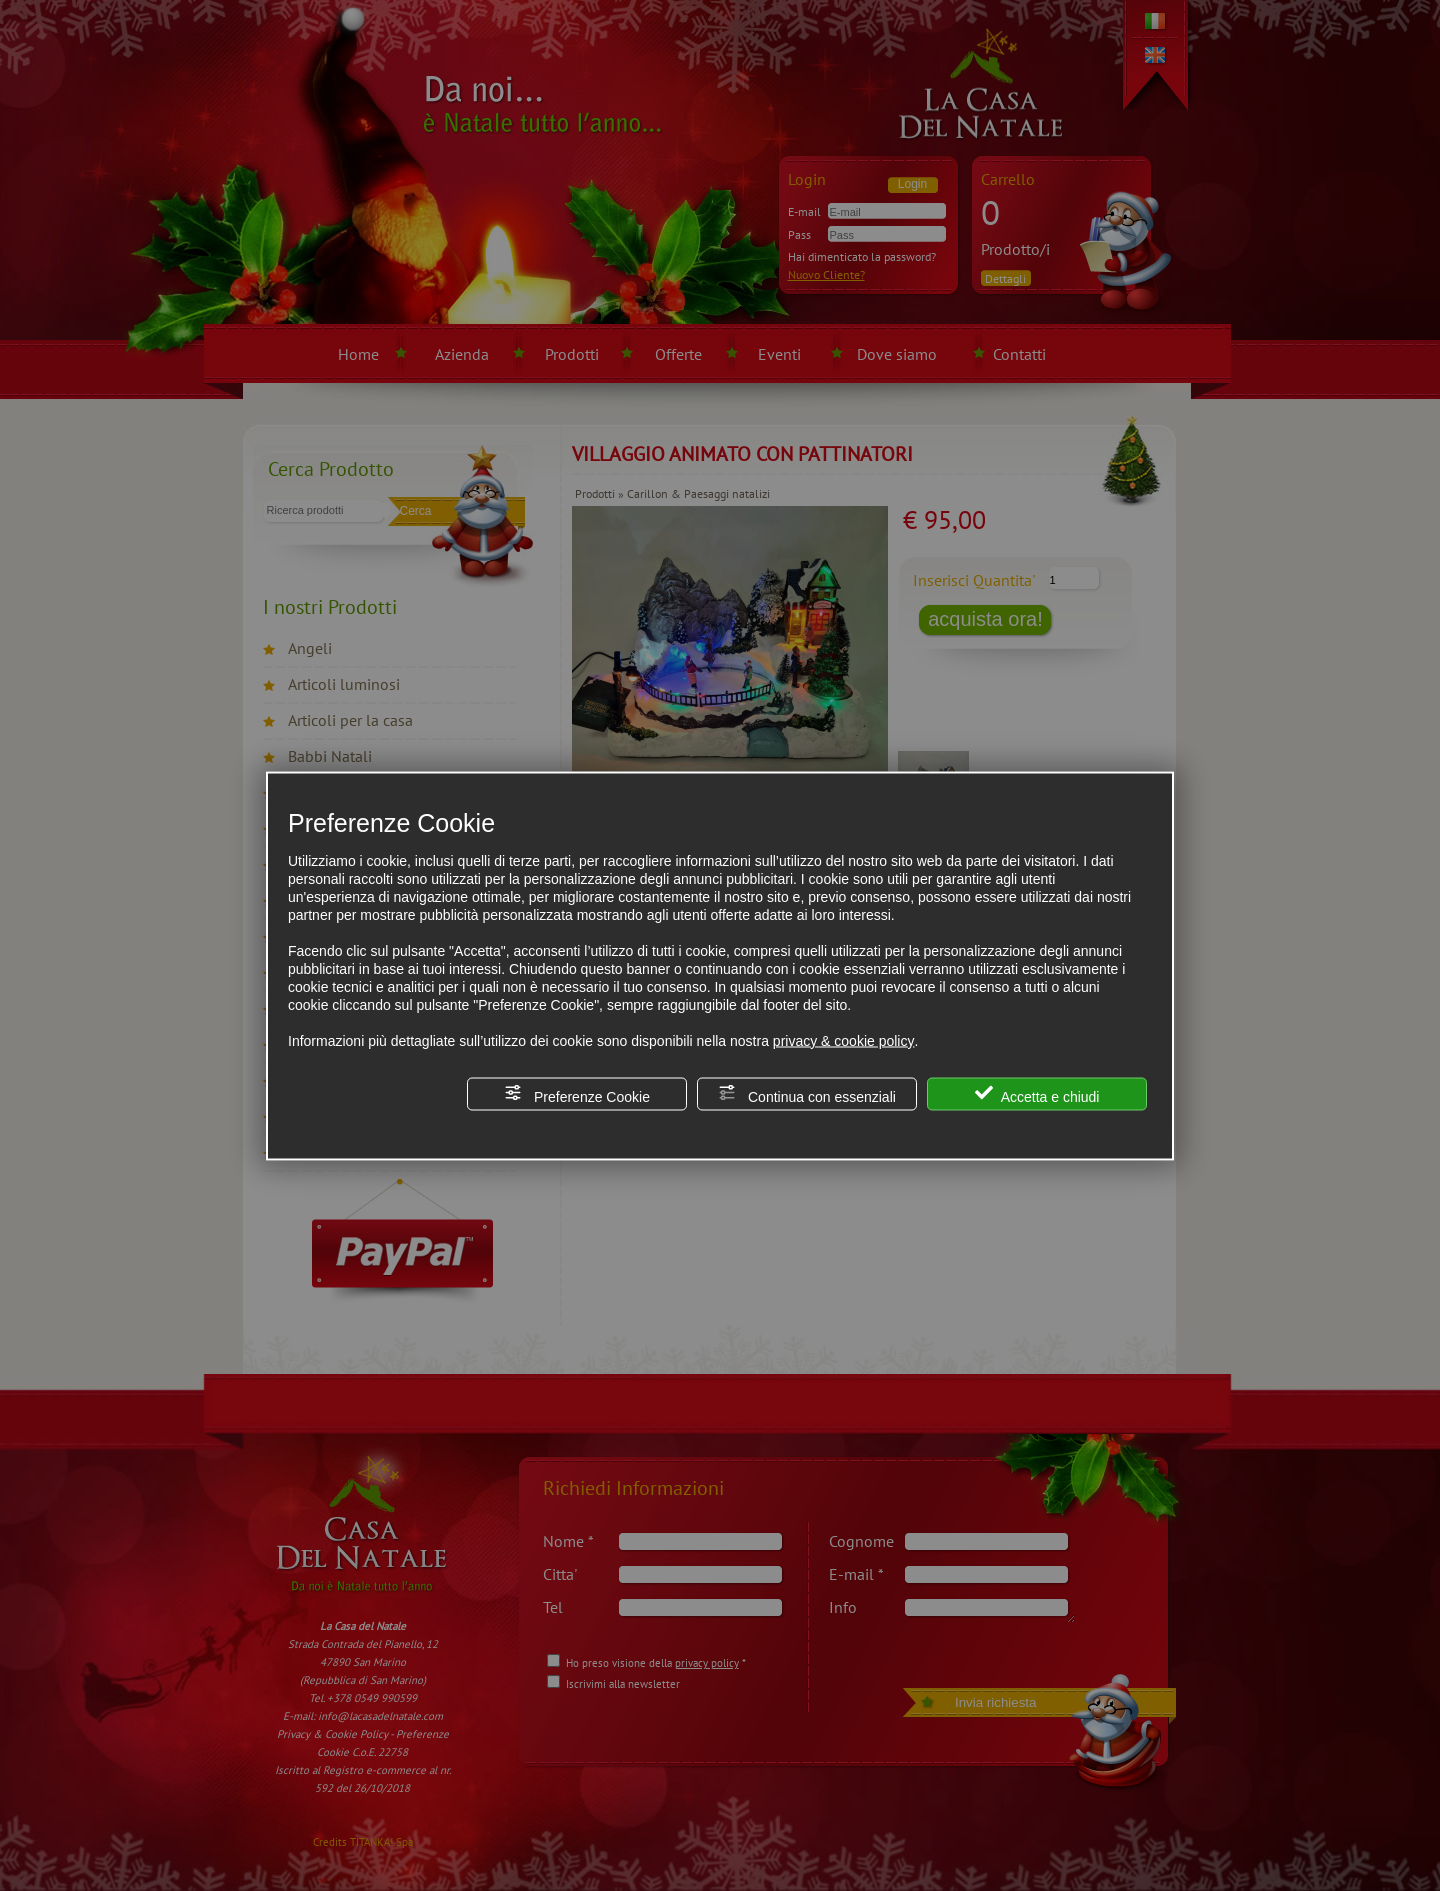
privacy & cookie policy (844, 1040)
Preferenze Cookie (577, 1093)
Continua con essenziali (807, 1093)
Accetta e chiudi (1037, 1093)
